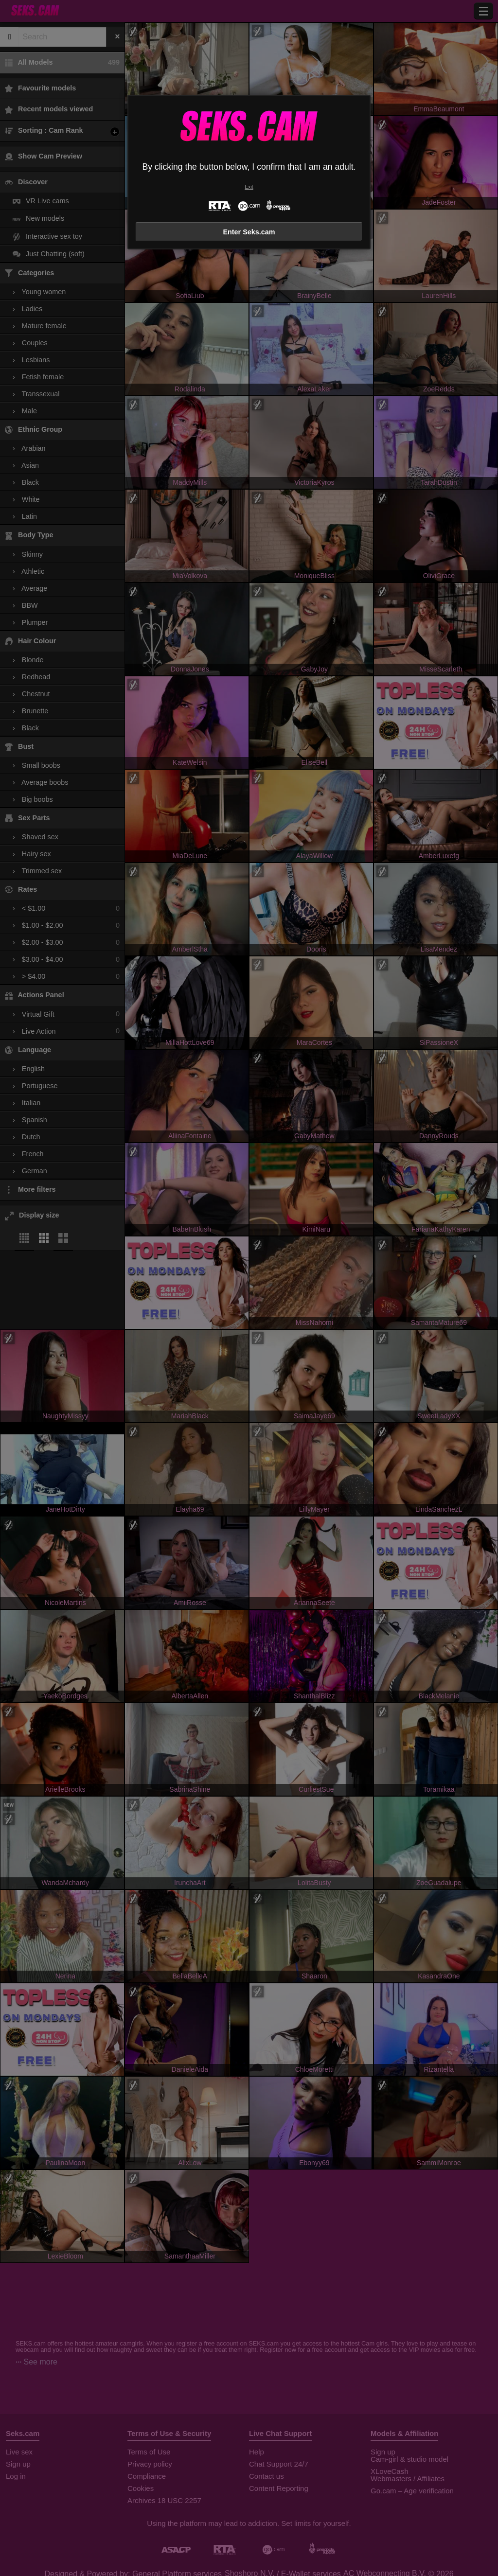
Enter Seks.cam (249, 232)
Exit (249, 187)
